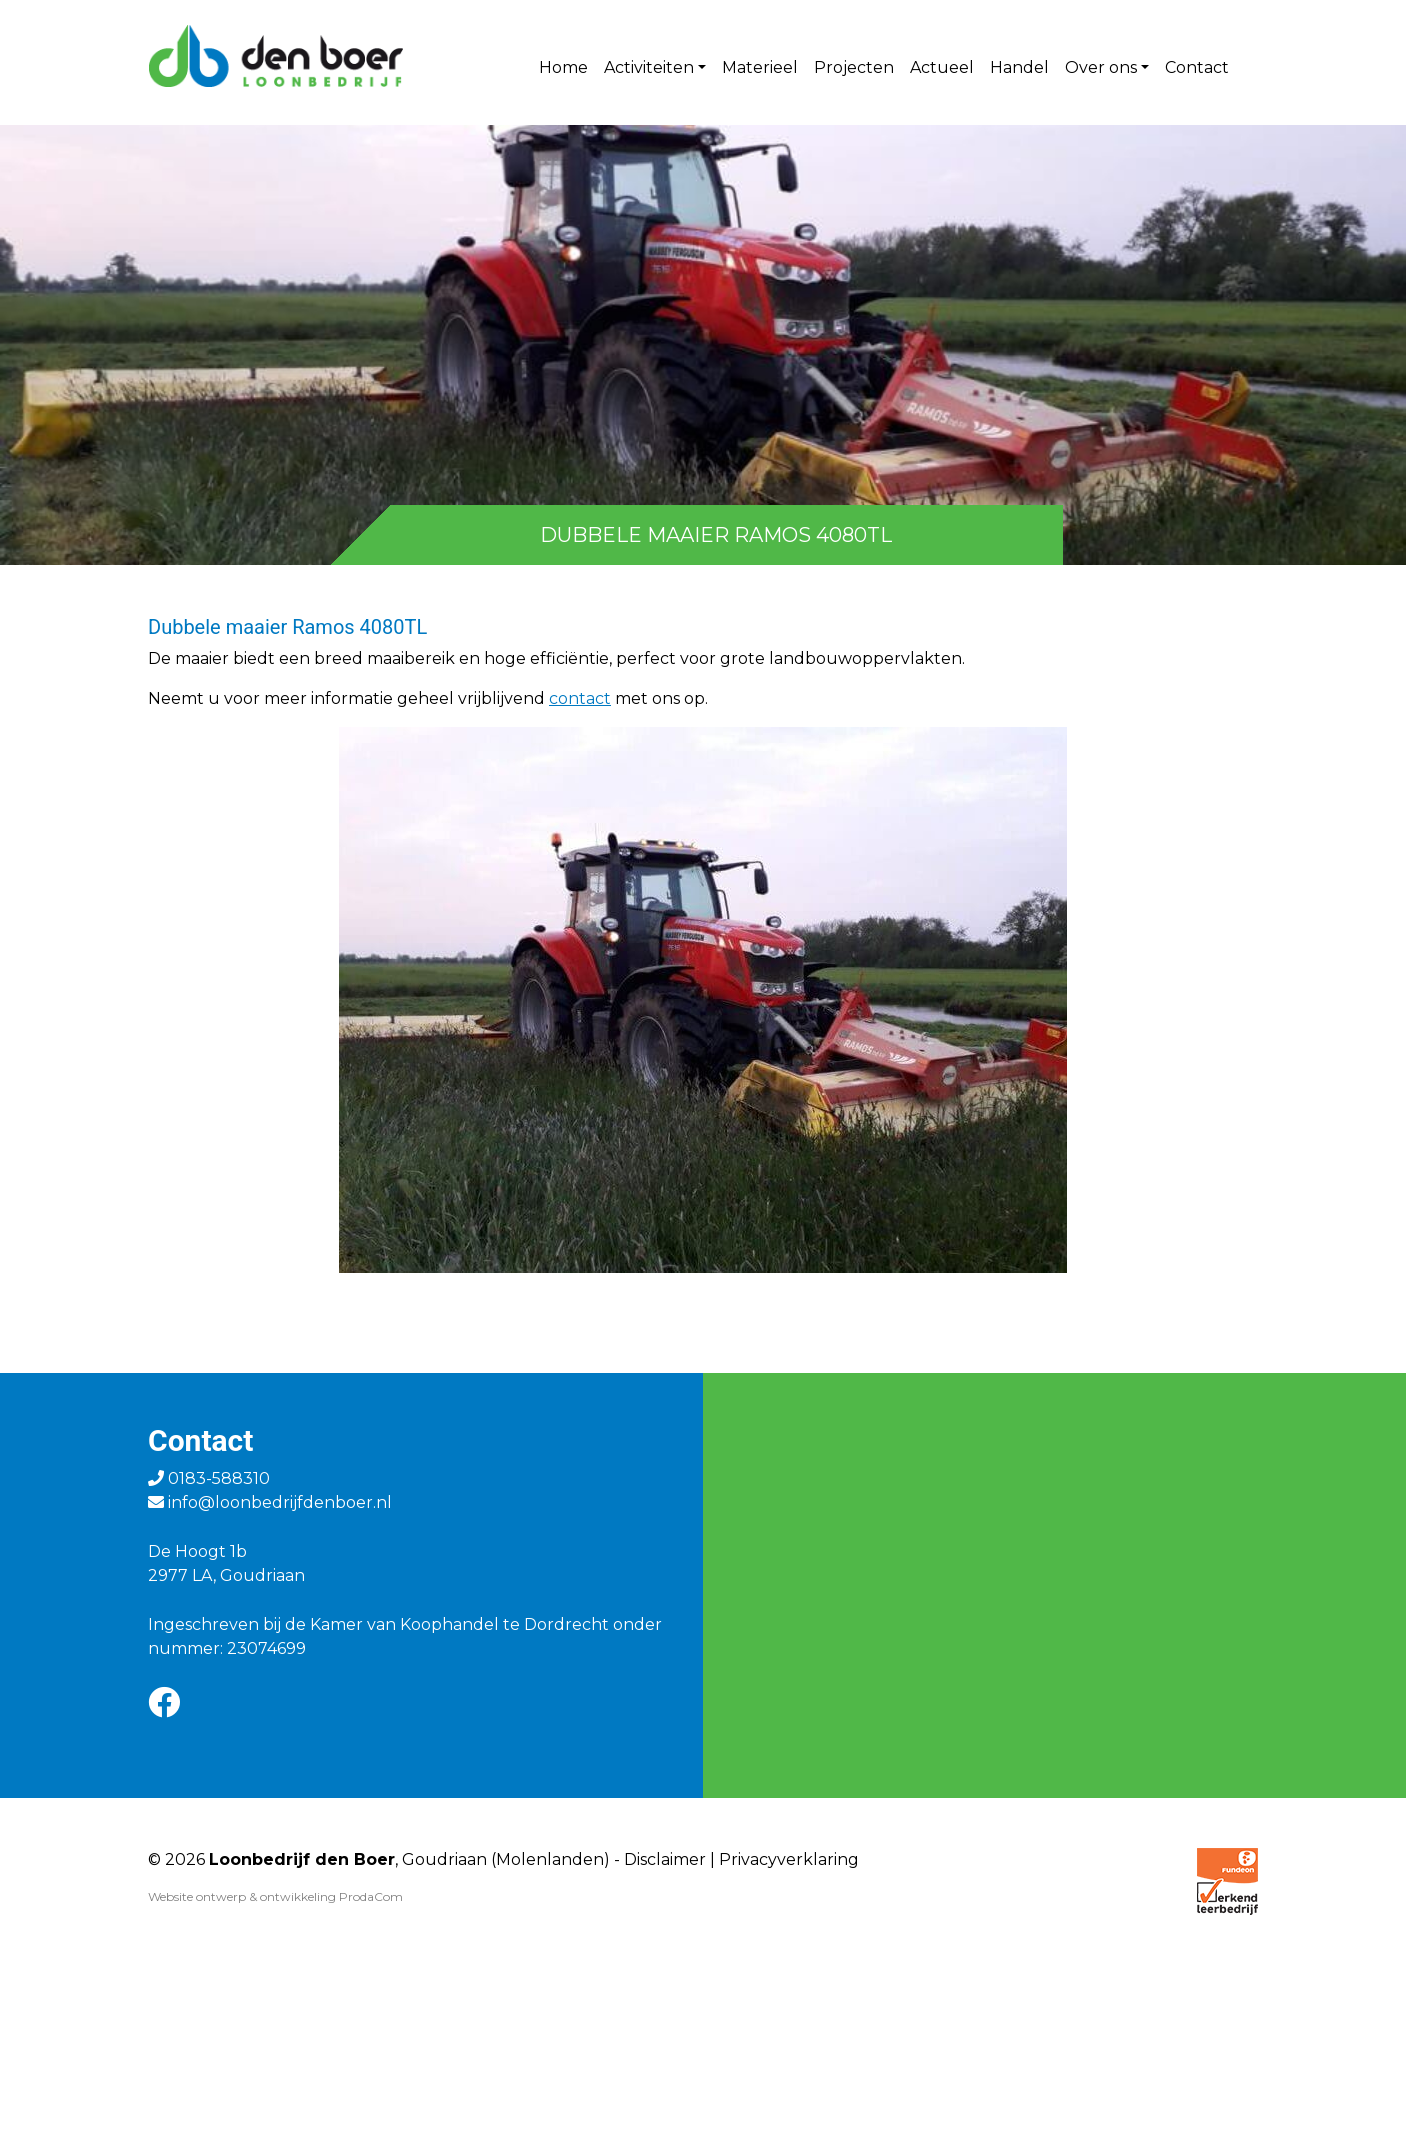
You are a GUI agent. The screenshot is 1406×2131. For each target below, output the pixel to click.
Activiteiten (649, 67)
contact (580, 698)
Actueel (942, 67)
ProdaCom (371, 1896)
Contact (1197, 67)
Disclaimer (665, 1859)
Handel (1019, 67)
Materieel (760, 67)
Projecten (854, 67)
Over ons (1101, 67)
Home (563, 67)
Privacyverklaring (789, 1859)
